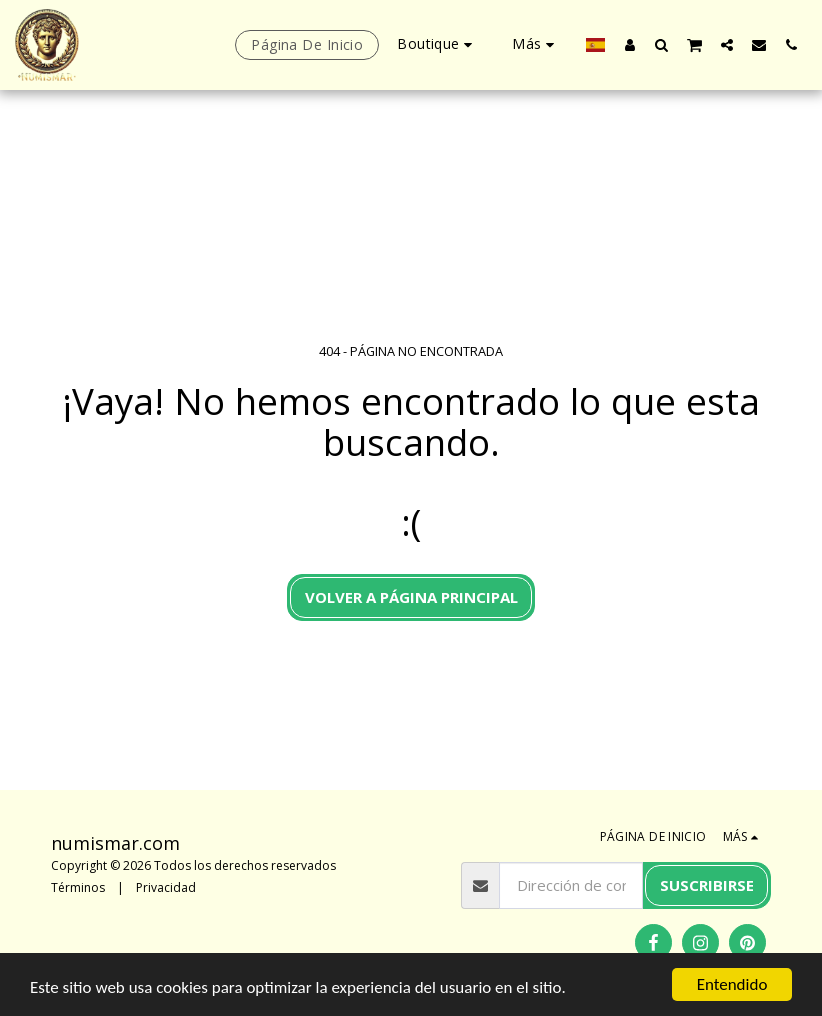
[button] (662, 44)
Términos (78, 887)
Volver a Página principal (411, 597)
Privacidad (166, 887)
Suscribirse (707, 885)
